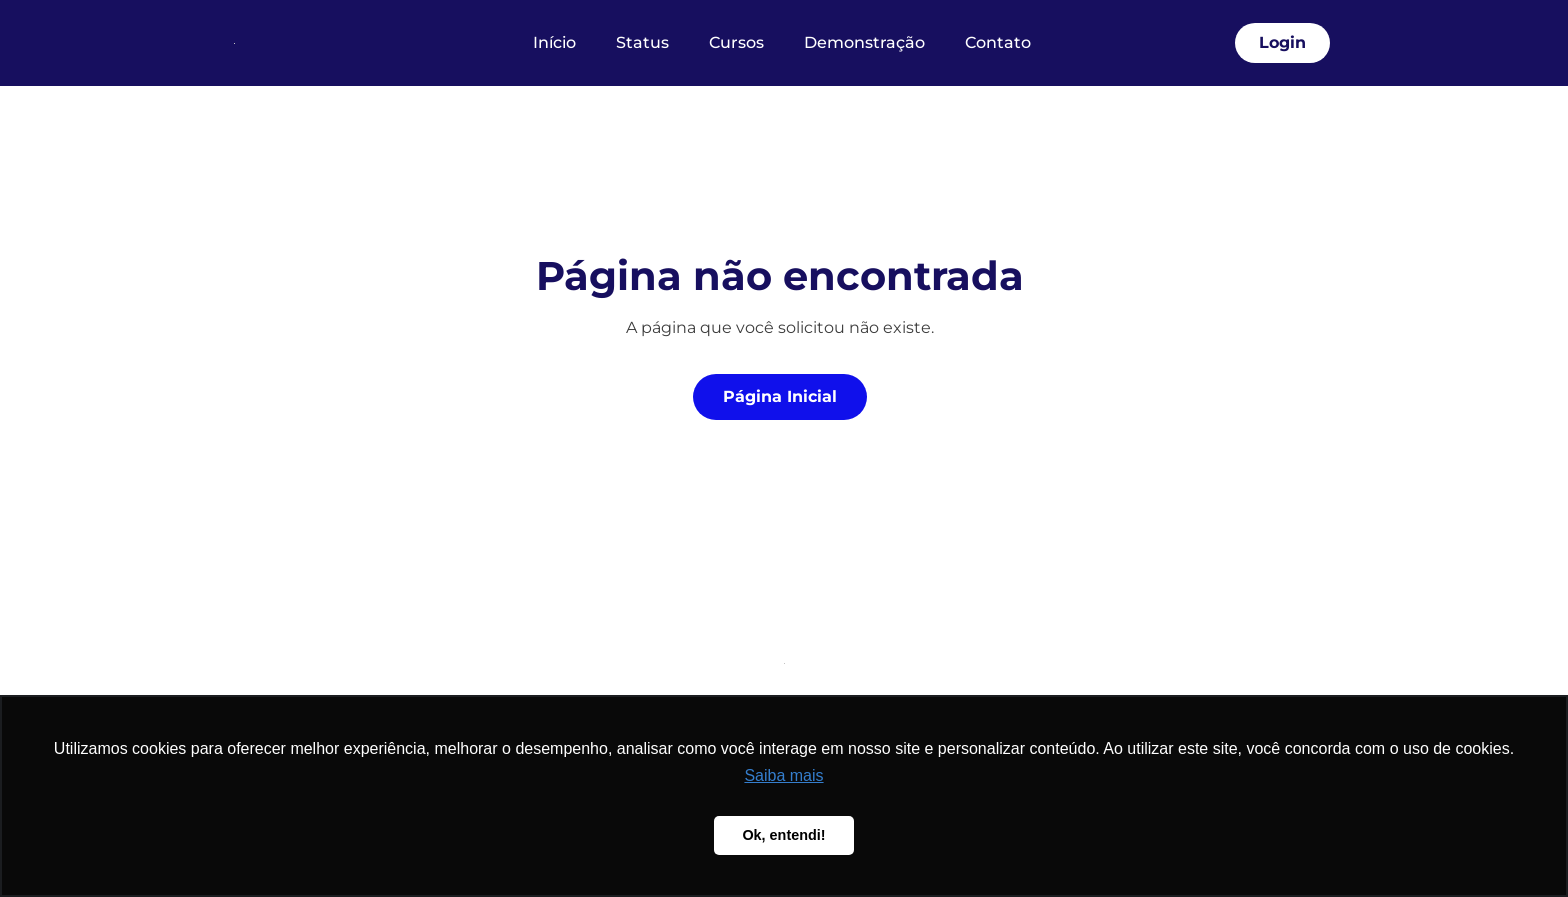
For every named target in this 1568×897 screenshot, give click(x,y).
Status (642, 42)
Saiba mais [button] (783, 775)
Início (554, 42)
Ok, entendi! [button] (783, 835)
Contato (998, 42)
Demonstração (864, 42)
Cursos (736, 42)
